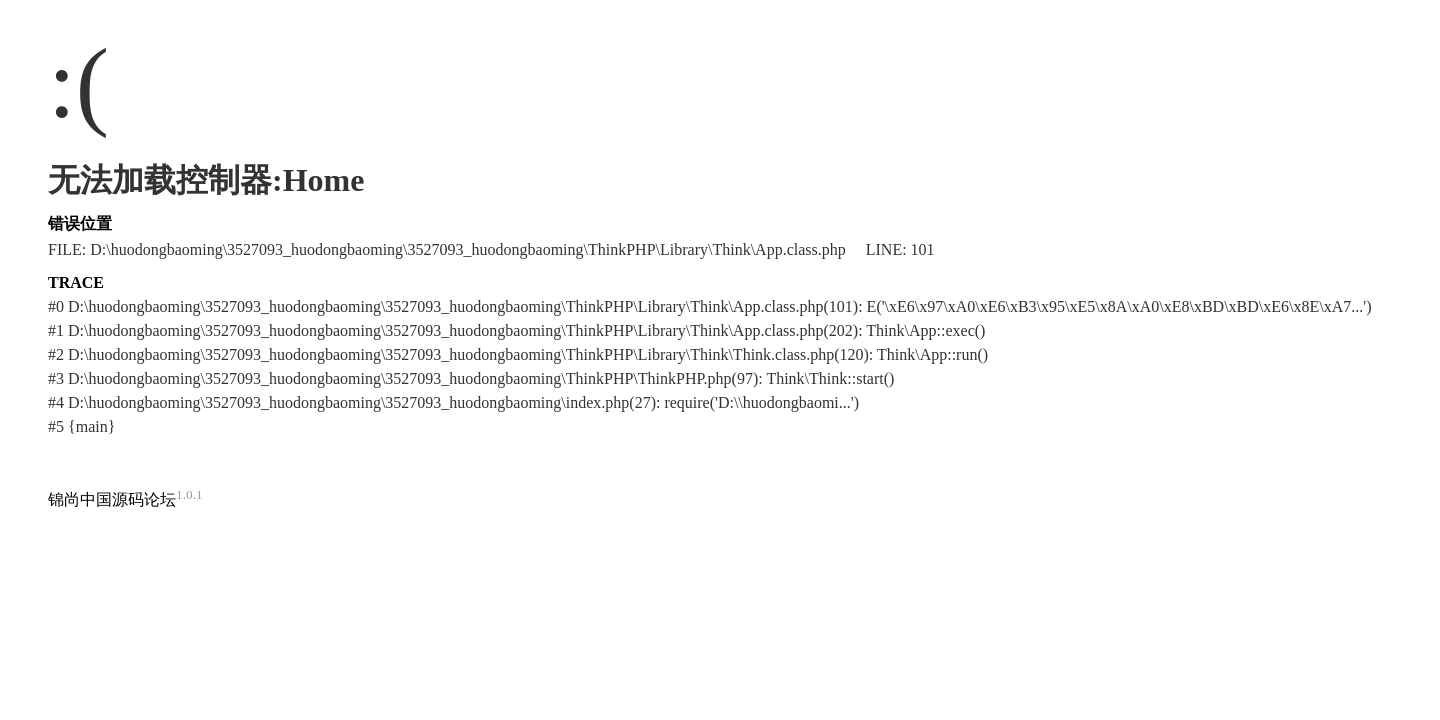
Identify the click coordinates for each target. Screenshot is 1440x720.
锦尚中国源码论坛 (112, 499)
